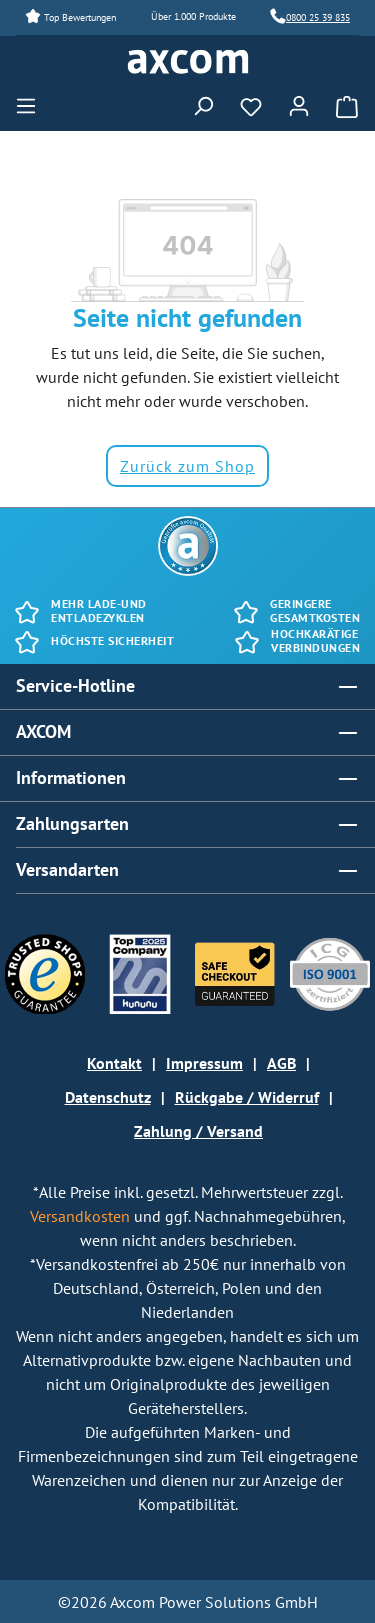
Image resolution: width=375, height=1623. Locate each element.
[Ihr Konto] (299, 103)
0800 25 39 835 (318, 17)
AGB (281, 1063)
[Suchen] (203, 103)
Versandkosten (82, 1216)
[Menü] (32, 103)
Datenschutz (108, 1097)
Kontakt (114, 1063)
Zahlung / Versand (198, 1131)
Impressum (204, 1063)
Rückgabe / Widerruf (247, 1097)
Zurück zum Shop (187, 466)
